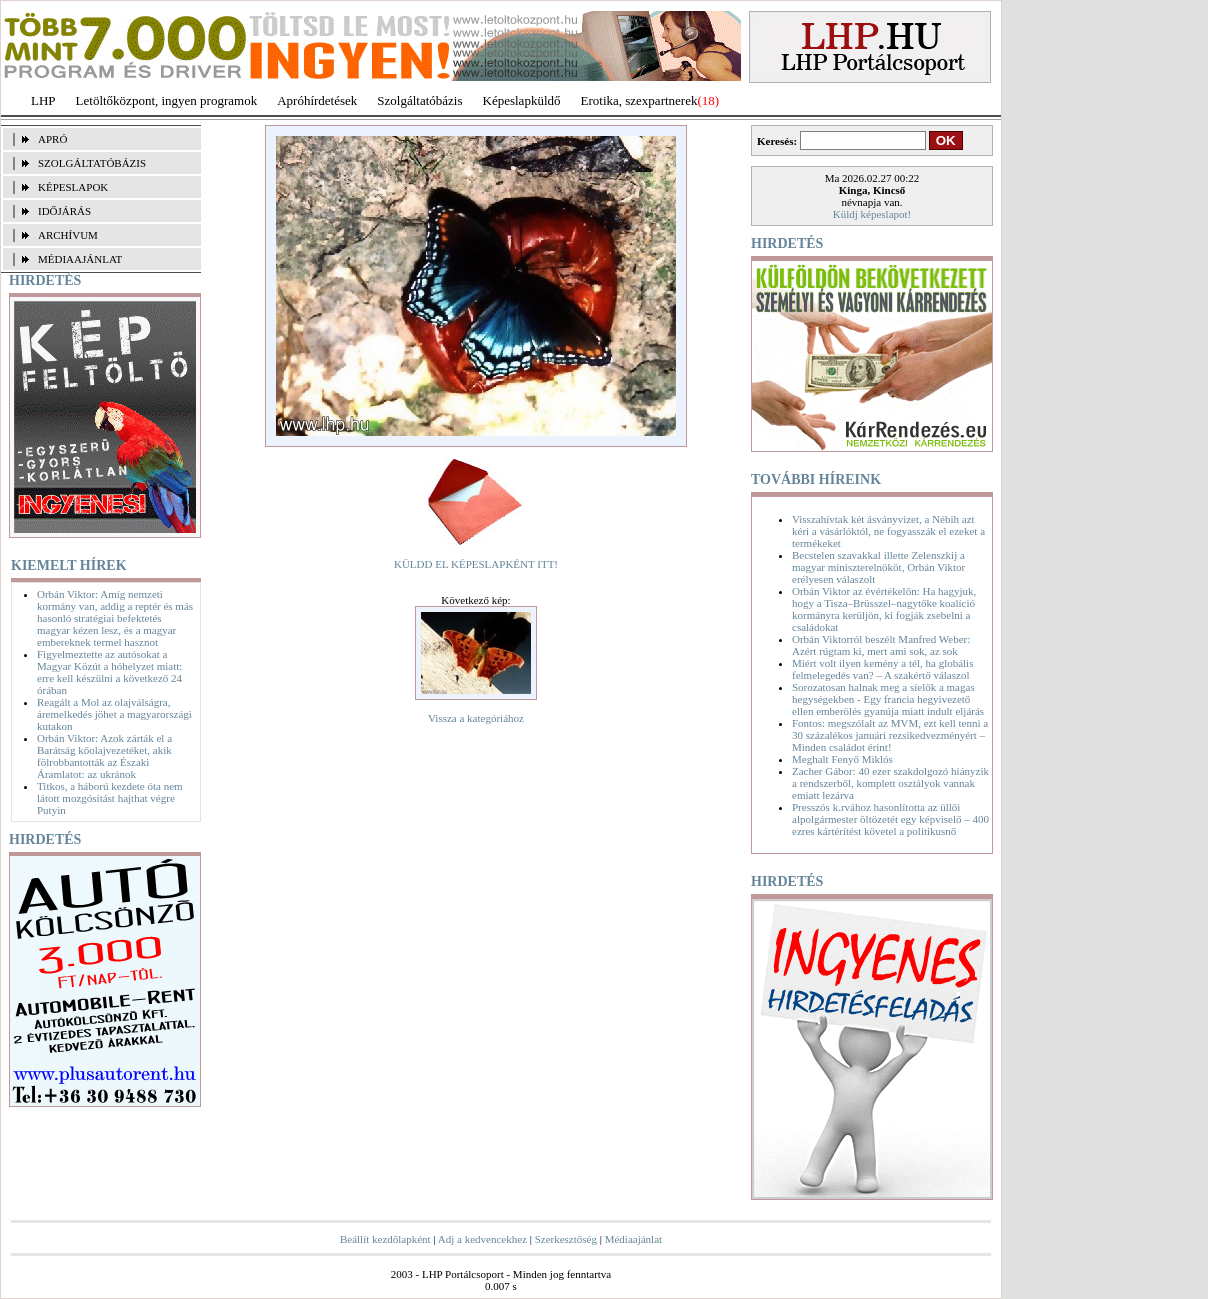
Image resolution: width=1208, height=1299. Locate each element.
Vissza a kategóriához (476, 718)
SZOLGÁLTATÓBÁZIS (92, 163)
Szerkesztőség (566, 1239)
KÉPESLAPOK (73, 187)
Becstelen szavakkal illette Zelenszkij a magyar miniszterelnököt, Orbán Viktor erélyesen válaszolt (878, 567)
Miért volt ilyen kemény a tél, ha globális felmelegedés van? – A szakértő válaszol (882, 669)
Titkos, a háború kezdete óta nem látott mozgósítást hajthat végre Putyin (110, 798)
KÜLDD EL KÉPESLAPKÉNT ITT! (476, 564)
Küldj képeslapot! (872, 214)
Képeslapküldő (522, 100)
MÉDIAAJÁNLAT (80, 259)
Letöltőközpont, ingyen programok (167, 100)
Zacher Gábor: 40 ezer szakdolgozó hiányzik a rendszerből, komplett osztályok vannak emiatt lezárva (890, 783)
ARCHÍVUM (68, 235)
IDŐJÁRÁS (64, 211)
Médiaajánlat (633, 1239)
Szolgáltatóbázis (419, 100)
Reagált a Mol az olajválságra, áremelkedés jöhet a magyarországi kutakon (114, 714)
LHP (43, 100)
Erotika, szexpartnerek (639, 100)
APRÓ (52, 139)
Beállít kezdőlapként (385, 1239)
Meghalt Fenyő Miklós (842, 759)
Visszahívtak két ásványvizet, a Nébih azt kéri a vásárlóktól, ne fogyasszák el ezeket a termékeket (888, 531)
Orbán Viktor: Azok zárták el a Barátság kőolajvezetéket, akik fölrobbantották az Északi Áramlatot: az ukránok (104, 756)
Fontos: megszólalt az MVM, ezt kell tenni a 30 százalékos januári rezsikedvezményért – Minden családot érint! (890, 735)
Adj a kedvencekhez (482, 1239)
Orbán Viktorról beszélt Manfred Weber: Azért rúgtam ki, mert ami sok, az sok (881, 645)
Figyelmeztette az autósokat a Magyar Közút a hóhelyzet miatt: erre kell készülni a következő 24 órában (109, 672)
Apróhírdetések (317, 100)
